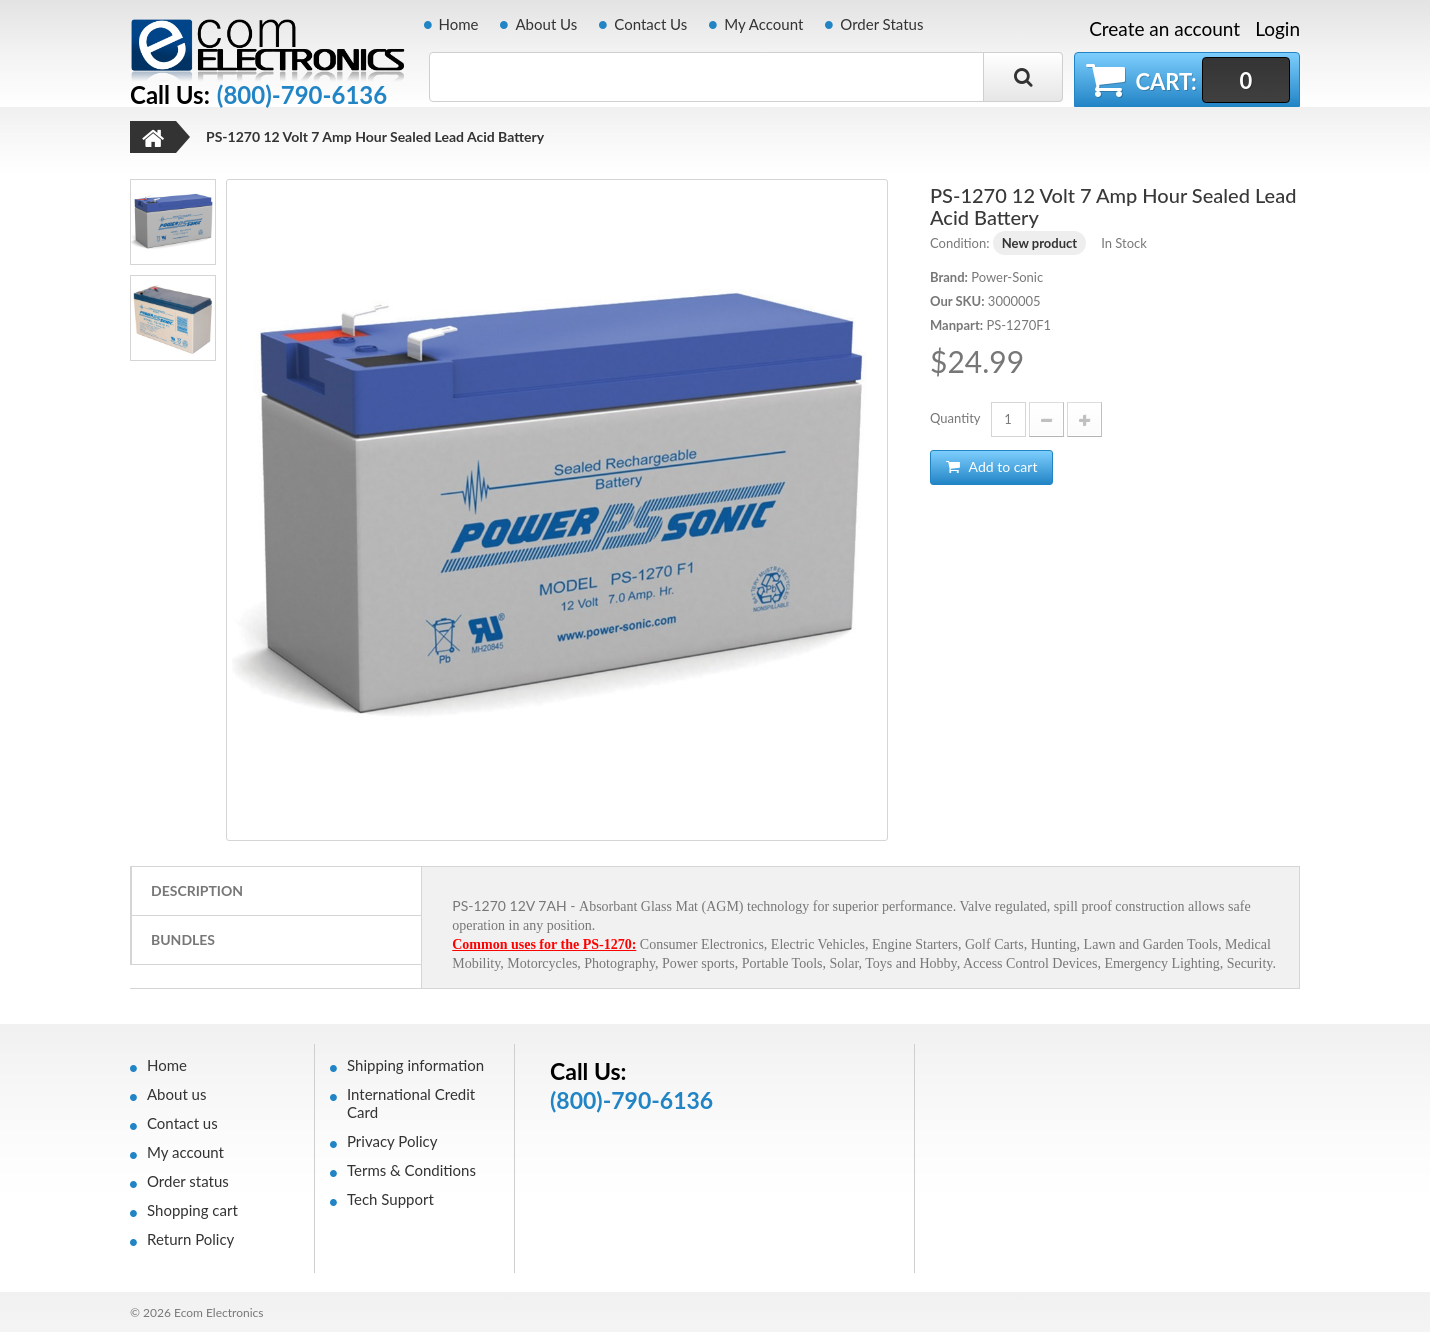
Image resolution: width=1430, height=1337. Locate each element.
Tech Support (390, 1204)
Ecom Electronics (219, 1317)
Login (1277, 28)
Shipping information (415, 1070)
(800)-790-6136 (302, 95)
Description (197, 895)
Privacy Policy (392, 1146)
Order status (188, 1186)
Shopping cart (192, 1215)
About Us (546, 24)
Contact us (182, 1128)
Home (459, 24)
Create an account (1164, 29)
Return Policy (190, 1244)
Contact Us (650, 24)
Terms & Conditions (411, 1175)
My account (185, 1157)
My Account (763, 24)
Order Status (881, 24)
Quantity (955, 423)
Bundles (183, 944)
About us (176, 1099)
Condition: (959, 248)
